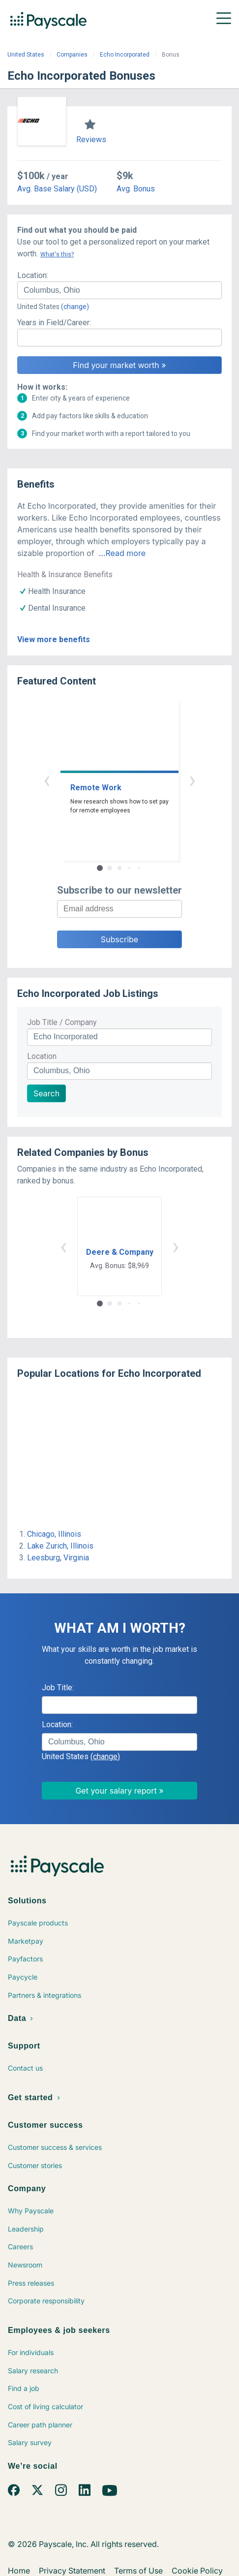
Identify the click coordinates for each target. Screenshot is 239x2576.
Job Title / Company (62, 1022)
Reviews (91, 139)
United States (25, 54)
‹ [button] (46, 780)
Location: (32, 275)
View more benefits (53, 639)
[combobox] (119, 290)
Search (46, 1093)
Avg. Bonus (136, 188)
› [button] (192, 780)
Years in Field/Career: (54, 322)
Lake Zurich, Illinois (60, 1546)
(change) (75, 306)
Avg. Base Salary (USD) (57, 188)
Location (42, 1056)
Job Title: (58, 1687)
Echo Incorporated (124, 54)
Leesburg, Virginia (58, 1557)
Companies (72, 54)
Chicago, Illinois (54, 1534)
